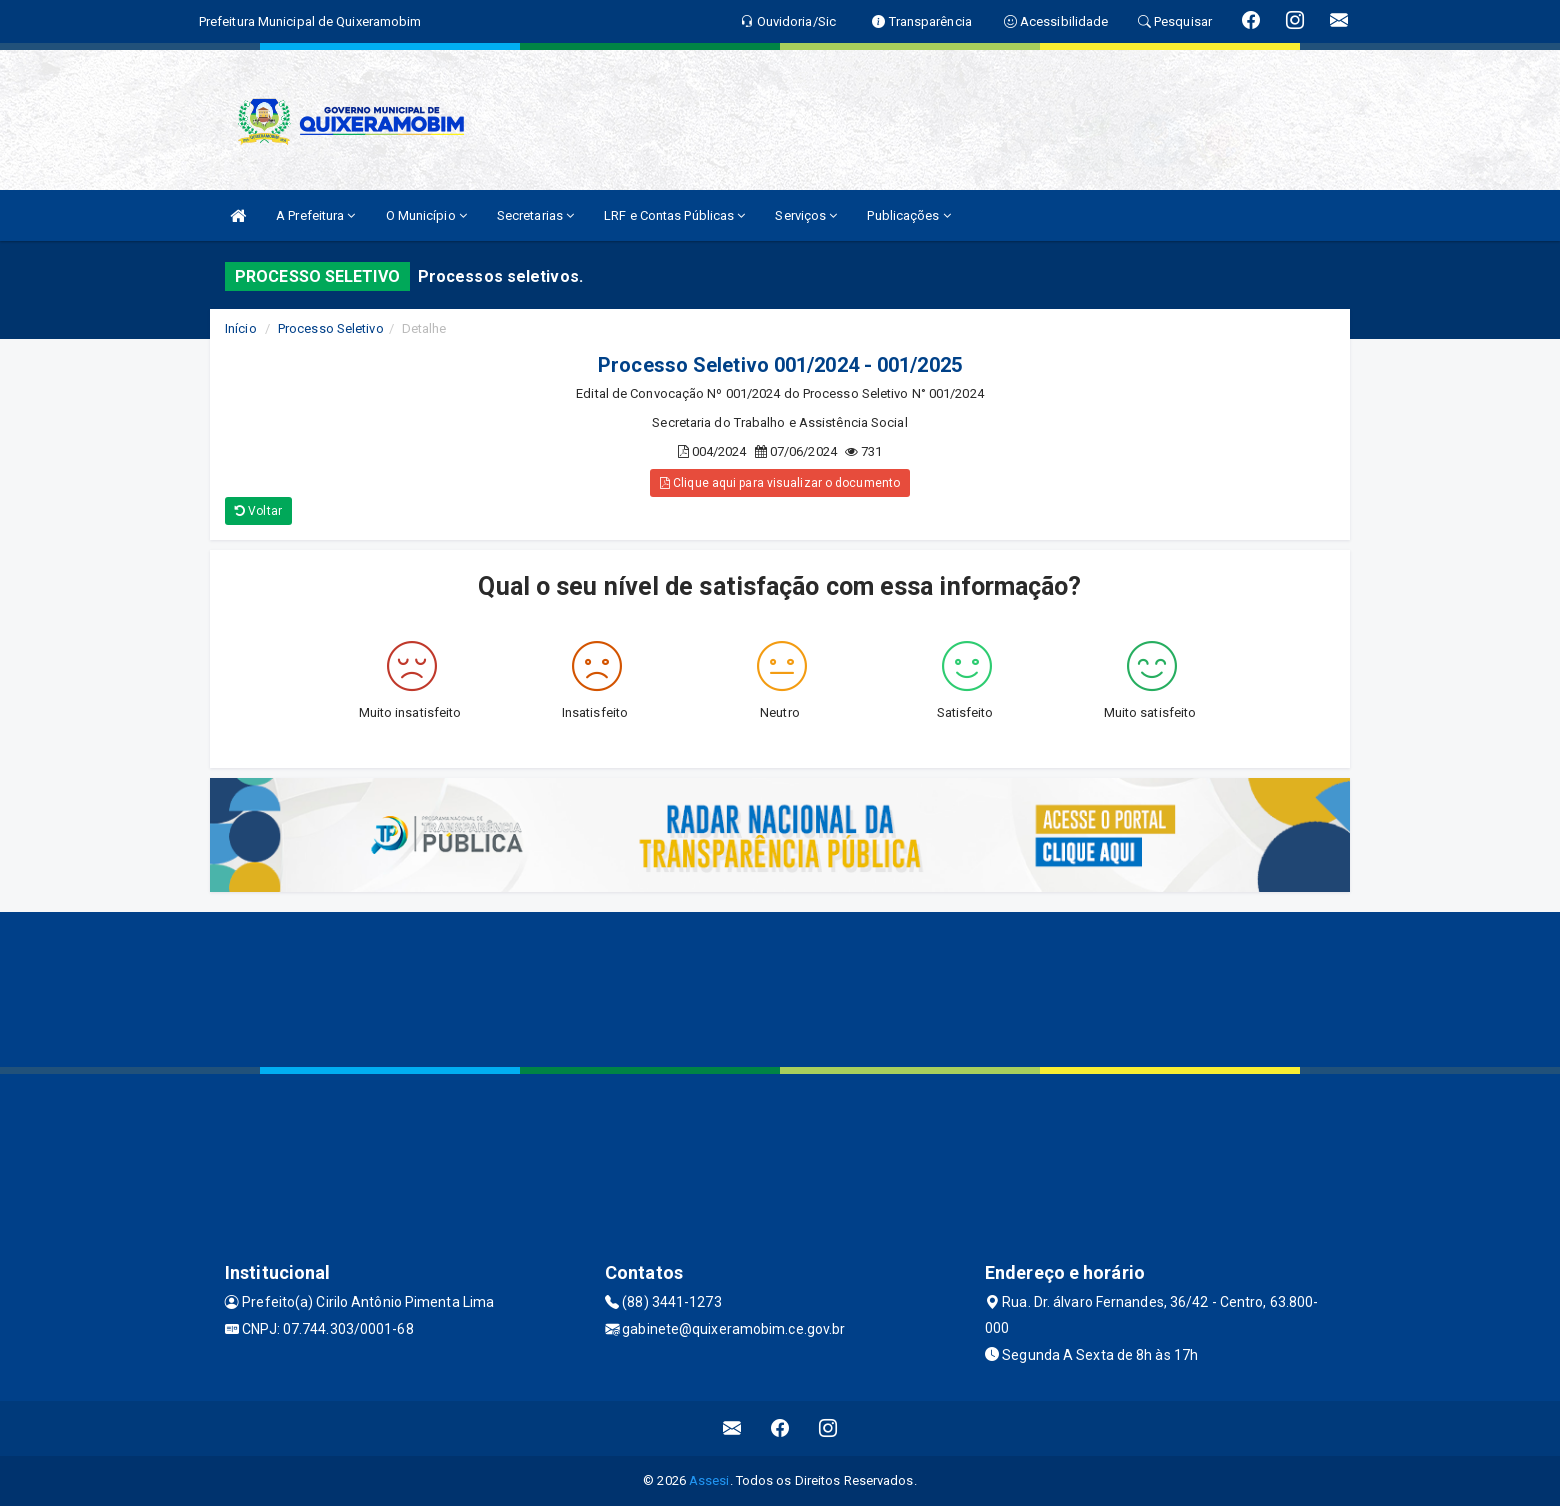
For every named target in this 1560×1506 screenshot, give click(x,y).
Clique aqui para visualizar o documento (780, 483)
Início (241, 328)
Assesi (709, 1480)
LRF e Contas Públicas (674, 215)
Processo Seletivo (331, 328)
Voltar (258, 511)
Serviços (806, 215)
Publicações (908, 215)
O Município (426, 215)
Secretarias (535, 215)
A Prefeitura (315, 215)
